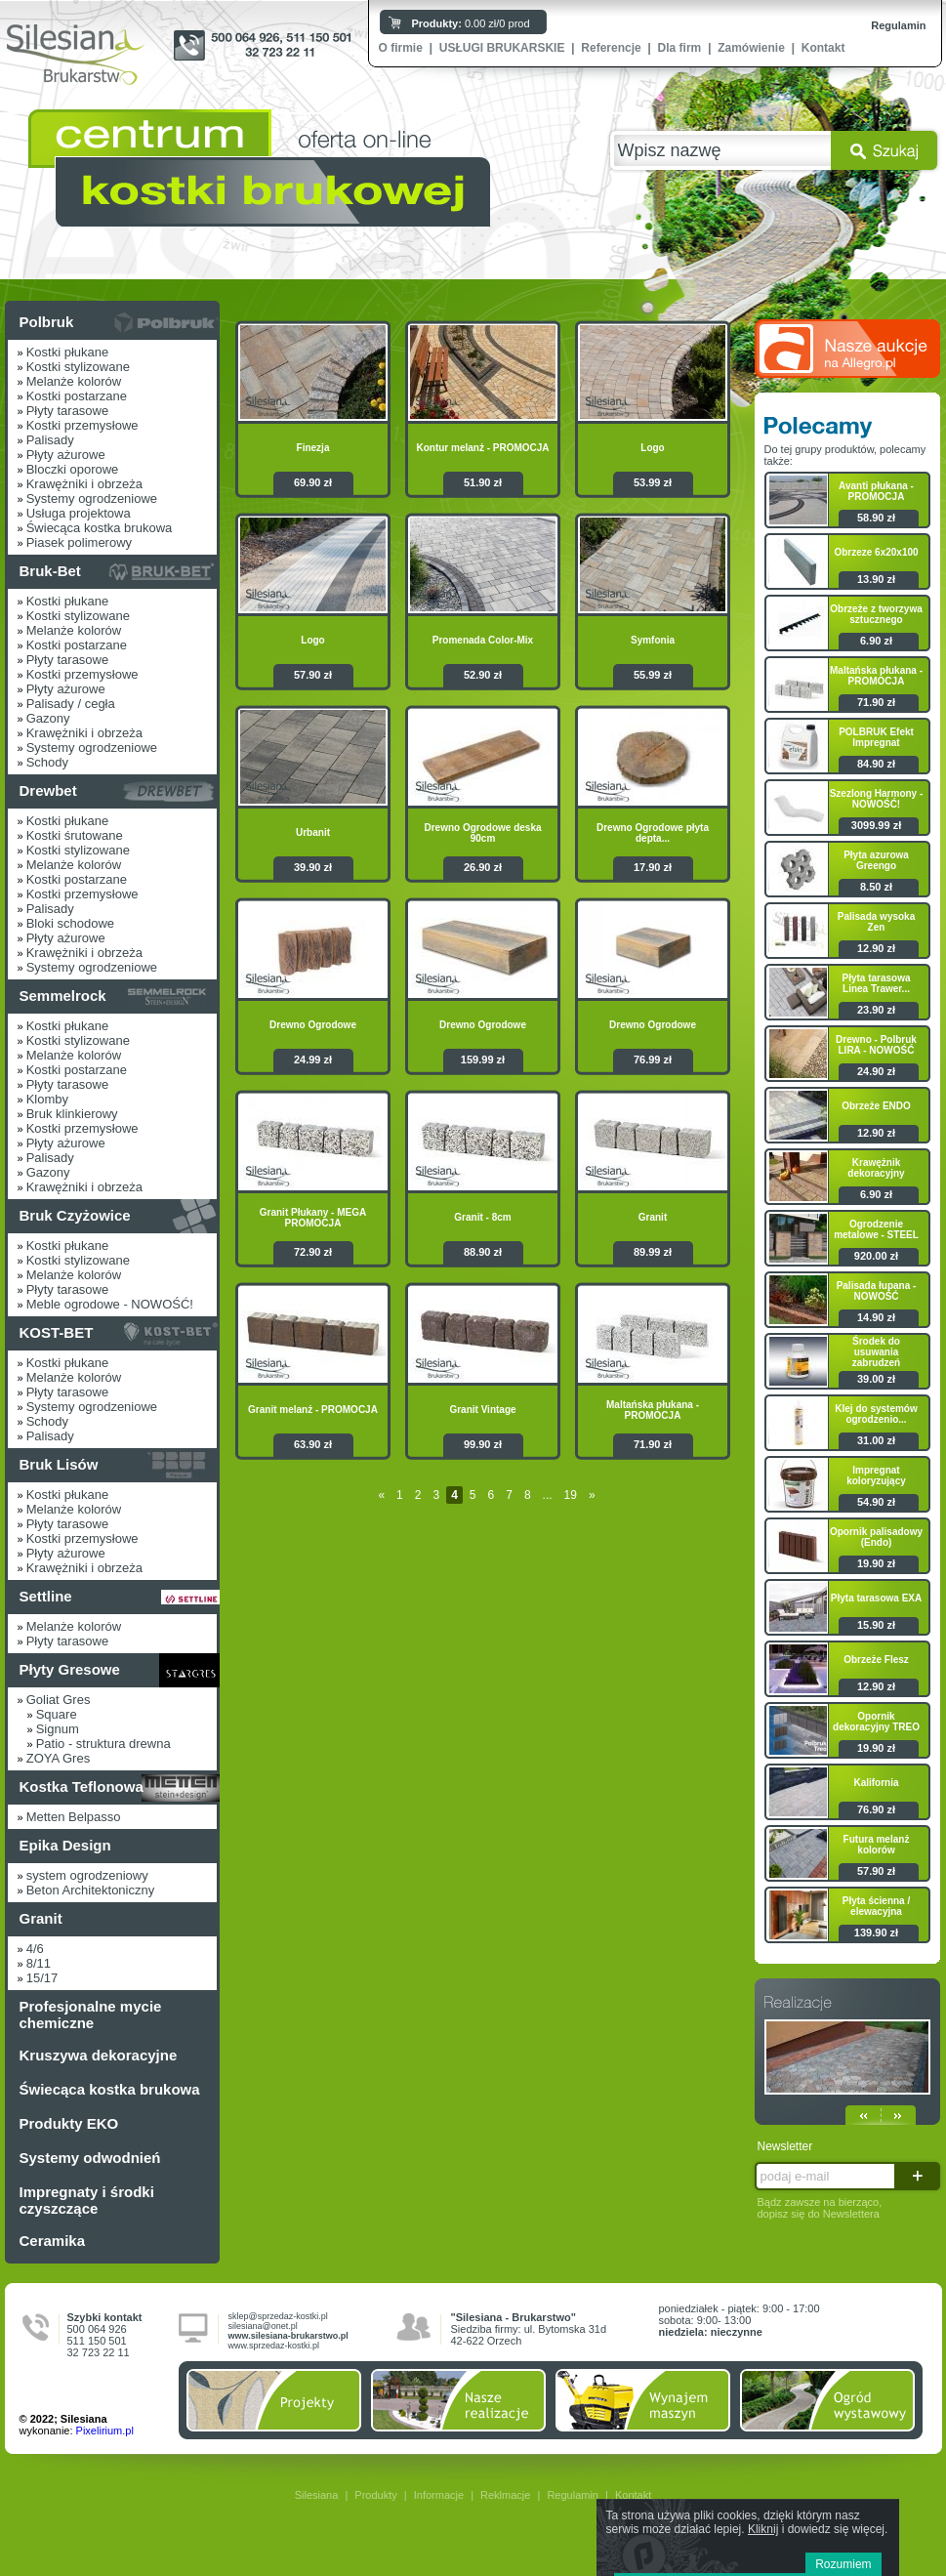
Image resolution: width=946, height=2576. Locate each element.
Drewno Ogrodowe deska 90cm (482, 833)
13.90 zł (876, 579)
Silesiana (317, 2495)
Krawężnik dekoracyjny (875, 1168)
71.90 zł (653, 1444)
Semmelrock (63, 995)
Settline (46, 1596)
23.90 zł (876, 1010)
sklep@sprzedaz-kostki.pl (278, 2316)
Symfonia (653, 640)
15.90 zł (876, 1625)
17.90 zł (653, 867)
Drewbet (48, 790)
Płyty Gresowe (70, 1669)
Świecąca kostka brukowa (99, 527)
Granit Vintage (482, 1409)
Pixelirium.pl (105, 2430)
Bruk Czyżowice (75, 1215)
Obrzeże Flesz (876, 1659)
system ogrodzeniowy (87, 1875)
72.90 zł (313, 1252)
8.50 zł (876, 887)
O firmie (401, 48)
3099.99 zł (876, 825)
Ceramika (53, 2240)
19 (570, 1495)
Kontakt (823, 48)
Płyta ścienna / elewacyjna (876, 1906)
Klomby (47, 1099)
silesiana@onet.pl (263, 2326)
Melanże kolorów (74, 381)
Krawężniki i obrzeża (84, 484)
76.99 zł (653, 1059)
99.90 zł (483, 1444)
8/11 (38, 1963)
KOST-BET (57, 1332)
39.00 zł (876, 1379)
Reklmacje (505, 2495)
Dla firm (680, 48)
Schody (47, 762)
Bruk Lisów (59, 1464)
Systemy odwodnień (90, 2157)
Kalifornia (875, 1782)
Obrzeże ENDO (876, 1106)
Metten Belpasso (73, 1816)
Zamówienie (751, 48)
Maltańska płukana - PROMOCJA (652, 1410)
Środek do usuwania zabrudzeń (876, 1352)
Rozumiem (843, 2564)
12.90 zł (876, 948)
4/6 (35, 1948)
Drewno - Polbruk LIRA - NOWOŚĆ (876, 1045)
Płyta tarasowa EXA (876, 1598)
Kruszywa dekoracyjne (99, 2055)
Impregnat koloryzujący (876, 1475)
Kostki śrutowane (74, 835)
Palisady (50, 440)
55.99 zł (653, 675)
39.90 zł (313, 867)
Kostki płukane (67, 352)
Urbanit (313, 832)
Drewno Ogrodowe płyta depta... (652, 833)
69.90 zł (313, 482)
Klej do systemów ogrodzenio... (876, 1414)
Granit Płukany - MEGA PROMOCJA (313, 1217)
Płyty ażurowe (65, 454)
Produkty (375, 2495)
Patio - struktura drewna (103, 1743)
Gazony (48, 718)
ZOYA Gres (58, 1758)
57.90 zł (313, 675)
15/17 (42, 1978)
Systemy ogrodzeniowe (91, 498)
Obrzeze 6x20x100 (876, 552)
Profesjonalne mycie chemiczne (91, 2014)
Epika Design (65, 1845)
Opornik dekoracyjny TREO (876, 1721)
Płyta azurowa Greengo (876, 860)
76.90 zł (876, 1809)
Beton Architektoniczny (90, 1890)
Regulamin (898, 25)
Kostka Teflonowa (82, 1786)
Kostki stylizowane (78, 366)
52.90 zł (483, 675)
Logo (652, 447)
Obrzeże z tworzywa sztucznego (876, 614)
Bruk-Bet (50, 570)
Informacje (439, 2495)
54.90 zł (876, 1502)
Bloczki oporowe (72, 469)
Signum (57, 1729)
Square (56, 1714)
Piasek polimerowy (79, 542)
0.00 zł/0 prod (471, 23)
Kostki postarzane (76, 396)
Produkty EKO (69, 2123)
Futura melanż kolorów (876, 1844)
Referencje (610, 48)
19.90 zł (876, 1563)
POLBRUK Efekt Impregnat (876, 737)
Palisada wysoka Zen (877, 922)
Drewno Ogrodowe (312, 1024)
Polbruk (47, 321)
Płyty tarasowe (67, 410)
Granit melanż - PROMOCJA (313, 1409)
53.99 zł (653, 482)
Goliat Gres (58, 1699)
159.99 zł (483, 1059)
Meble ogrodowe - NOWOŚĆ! (109, 1304)
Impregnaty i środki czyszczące (87, 2200)
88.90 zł (483, 1252)
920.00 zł (876, 1256)
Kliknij (763, 2529)
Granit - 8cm (482, 1217)
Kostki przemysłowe (82, 425)
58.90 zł (876, 517)
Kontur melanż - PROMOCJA (482, 447)
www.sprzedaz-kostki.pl (274, 2345)
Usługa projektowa (78, 513)
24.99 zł (313, 1059)
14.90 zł (876, 1317)
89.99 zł (653, 1252)
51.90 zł (483, 482)
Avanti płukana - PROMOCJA (876, 491)
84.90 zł (876, 763)
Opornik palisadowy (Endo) (876, 1537)
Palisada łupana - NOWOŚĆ (877, 1291)
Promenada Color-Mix (482, 640)
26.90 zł (483, 867)
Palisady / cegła (70, 703)
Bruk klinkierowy (72, 1113)
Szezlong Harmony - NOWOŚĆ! (877, 799)
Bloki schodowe (70, 923)
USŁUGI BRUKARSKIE (502, 48)
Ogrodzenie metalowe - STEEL (876, 1229)
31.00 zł (876, 1440)
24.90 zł (876, 1071)
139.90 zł (876, 1932)
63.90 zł (313, 1444)
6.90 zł (876, 640)
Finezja (313, 447)
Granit (41, 1918)
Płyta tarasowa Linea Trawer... (876, 983)
